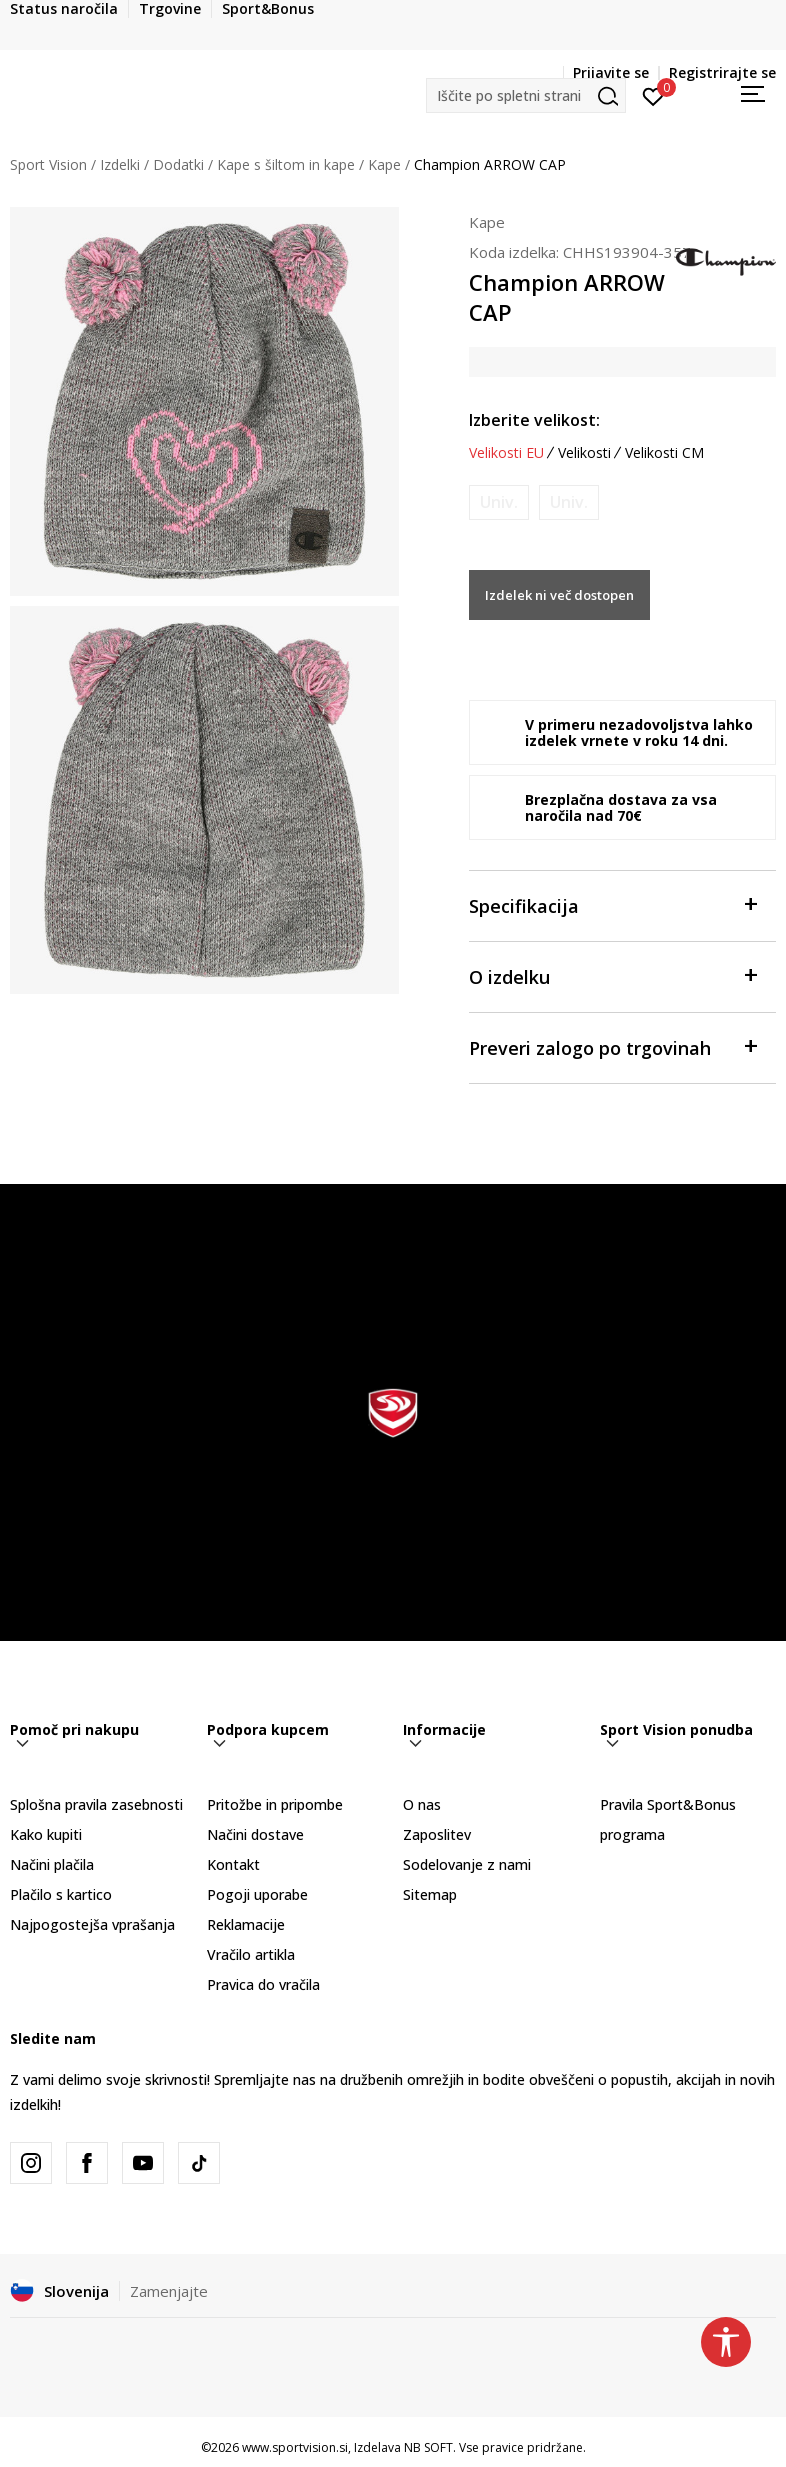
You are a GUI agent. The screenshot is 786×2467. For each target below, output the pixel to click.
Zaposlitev (437, 1834)
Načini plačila (52, 1864)
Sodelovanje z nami (467, 1864)
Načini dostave (255, 1834)
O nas (422, 1804)
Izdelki (120, 164)
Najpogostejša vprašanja (92, 1924)
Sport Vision (48, 164)
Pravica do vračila (263, 1984)
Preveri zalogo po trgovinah (613, 1046)
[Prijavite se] (653, 95)
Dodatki (178, 164)
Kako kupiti (46, 1834)
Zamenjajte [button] (169, 2291)
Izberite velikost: (534, 420)
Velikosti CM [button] (664, 453)
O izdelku (613, 975)
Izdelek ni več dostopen (559, 595)
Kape (384, 164)
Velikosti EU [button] (506, 453)
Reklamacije (246, 1924)
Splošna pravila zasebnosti (96, 1804)
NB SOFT (428, 2447)
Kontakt (233, 1864)
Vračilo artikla (251, 1954)
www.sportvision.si (295, 2447)
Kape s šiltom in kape (286, 164)
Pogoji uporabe (257, 1894)
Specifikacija (613, 904)
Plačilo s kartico (61, 1894)
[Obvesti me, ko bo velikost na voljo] (499, 502)
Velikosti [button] (584, 453)
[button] (526, 95)
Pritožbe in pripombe (275, 1804)
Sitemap (430, 1894)
